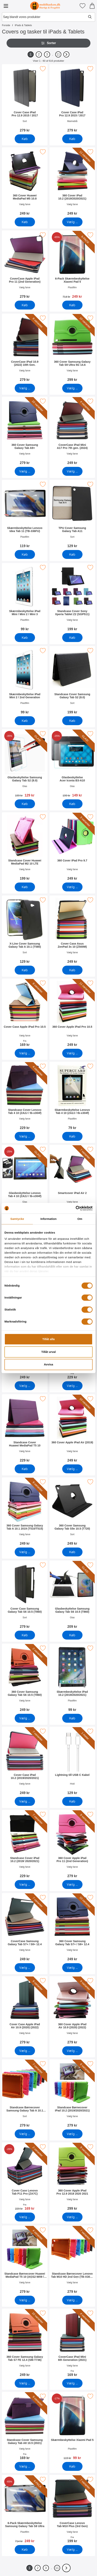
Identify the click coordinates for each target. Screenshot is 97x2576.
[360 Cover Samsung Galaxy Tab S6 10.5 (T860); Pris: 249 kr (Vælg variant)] (24, 1679)
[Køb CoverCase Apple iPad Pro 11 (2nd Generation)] (25, 305)
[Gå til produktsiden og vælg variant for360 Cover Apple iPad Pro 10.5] (72, 1053)
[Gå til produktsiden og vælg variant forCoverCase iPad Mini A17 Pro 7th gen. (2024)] (72, 471)
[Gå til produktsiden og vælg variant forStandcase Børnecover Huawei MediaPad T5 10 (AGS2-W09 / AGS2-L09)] (25, 2300)
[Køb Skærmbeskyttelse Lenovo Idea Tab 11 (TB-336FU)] (25, 554)
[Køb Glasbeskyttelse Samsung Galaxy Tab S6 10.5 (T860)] (72, 1635)
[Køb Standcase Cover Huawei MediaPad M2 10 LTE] (25, 887)
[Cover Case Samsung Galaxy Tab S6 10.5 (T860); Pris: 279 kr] (24, 1596)
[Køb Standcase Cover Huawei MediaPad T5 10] (25, 1468)
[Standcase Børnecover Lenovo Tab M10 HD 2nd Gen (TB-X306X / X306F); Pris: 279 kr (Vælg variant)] (72, 2261)
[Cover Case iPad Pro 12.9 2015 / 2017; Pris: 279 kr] (24, 99)
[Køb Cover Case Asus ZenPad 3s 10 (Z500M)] (72, 970)
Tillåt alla (48, 1339)
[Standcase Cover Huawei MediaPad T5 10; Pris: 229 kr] (24, 1429)
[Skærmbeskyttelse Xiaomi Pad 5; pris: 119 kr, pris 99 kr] (72, 2427)
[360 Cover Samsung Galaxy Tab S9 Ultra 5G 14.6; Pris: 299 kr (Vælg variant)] (72, 349)
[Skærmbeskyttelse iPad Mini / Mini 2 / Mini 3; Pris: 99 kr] (24, 598)
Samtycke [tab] (17, 1218)
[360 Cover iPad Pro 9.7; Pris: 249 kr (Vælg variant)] (72, 848)
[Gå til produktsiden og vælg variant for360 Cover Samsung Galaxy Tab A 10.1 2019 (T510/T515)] (25, 1552)
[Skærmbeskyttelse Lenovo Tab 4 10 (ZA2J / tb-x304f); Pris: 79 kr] (72, 1097)
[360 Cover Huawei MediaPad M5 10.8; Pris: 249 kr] (24, 182)
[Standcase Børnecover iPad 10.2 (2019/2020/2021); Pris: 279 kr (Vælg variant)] (72, 2094)
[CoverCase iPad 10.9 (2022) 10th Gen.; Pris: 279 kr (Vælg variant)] (24, 349)
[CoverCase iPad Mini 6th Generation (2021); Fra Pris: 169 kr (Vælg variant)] (72, 2344)
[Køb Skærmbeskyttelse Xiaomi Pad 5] (72, 2466)
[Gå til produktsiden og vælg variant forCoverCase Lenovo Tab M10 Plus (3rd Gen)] (72, 2549)
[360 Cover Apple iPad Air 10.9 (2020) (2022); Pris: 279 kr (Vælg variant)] (72, 2011)
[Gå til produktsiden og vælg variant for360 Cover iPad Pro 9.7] (72, 887)
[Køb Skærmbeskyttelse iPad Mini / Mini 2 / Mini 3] (25, 637)
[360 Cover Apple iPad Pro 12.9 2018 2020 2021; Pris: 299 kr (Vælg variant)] (72, 2178)
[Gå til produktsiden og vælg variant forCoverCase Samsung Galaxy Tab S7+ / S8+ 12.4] (25, 1967)
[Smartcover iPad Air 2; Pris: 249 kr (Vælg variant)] (72, 1180)
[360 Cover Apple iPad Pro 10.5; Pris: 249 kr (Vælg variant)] (72, 1014)
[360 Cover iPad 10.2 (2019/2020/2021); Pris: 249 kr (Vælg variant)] (72, 182)
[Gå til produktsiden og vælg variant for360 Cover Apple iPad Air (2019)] (72, 1468)
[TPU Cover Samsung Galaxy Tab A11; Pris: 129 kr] (72, 515)
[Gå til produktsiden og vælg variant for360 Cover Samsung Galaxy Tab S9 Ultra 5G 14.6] (72, 388)
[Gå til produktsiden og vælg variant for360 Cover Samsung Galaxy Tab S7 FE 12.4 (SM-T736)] (25, 2383)
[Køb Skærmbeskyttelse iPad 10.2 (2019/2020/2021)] (72, 1718)
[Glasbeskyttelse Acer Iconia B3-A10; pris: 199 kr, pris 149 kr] (72, 764)
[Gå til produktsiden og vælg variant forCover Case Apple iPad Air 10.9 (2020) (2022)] (25, 2050)
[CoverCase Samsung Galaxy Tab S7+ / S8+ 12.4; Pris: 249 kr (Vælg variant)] (24, 1928)
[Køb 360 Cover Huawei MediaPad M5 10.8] (25, 221)
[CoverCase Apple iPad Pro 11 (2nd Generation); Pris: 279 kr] (24, 266)
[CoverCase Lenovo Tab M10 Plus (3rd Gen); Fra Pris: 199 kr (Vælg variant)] (72, 2510)
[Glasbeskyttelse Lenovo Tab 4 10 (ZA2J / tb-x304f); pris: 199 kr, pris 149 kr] (24, 1180)
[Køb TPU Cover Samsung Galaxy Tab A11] (72, 554)
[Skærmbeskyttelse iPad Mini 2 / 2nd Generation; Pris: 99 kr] (24, 681)
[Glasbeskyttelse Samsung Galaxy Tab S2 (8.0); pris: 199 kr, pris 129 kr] (24, 764)
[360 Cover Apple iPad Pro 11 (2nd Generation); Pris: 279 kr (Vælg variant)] (72, 1845)
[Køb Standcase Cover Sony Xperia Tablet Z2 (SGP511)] (72, 637)
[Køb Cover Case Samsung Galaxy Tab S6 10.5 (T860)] (25, 1635)
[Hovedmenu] (6, 6)
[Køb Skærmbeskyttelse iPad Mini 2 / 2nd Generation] (25, 720)
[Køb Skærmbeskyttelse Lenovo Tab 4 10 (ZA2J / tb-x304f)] (72, 1136)
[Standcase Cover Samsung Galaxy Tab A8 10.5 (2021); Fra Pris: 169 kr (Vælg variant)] (24, 2427)
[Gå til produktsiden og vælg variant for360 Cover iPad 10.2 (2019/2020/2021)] (72, 221)
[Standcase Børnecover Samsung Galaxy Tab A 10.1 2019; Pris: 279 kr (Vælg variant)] (24, 2094)
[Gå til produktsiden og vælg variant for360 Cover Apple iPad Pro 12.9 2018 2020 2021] (72, 2217)
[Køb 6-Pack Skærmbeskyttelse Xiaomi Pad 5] (72, 305)
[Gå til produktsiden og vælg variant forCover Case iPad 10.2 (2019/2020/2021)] (25, 1801)
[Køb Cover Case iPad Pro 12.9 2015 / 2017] (25, 138)
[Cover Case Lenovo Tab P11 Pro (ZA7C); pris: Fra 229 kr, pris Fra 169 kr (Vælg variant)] (24, 2178)
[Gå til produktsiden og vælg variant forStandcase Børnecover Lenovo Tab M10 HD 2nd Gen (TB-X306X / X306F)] (72, 2300)
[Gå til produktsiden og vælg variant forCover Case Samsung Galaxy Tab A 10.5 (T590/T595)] (25, 1385)
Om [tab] (79, 1218)
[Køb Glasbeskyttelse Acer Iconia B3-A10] (72, 803)
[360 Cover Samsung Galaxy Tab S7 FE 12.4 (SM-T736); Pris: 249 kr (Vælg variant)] (24, 2344)
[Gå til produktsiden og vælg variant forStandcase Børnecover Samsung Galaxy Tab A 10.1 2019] (25, 2133)
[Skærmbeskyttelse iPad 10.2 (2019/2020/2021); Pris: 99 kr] (72, 1679)
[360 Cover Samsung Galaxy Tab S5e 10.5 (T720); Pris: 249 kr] (72, 1513)
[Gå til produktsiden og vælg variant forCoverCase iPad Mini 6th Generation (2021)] (72, 2383)
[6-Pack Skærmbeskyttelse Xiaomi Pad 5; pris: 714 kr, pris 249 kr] (72, 266)
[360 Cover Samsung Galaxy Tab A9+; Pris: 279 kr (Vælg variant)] (24, 432)
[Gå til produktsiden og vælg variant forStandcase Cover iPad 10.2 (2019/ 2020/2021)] (25, 1884)
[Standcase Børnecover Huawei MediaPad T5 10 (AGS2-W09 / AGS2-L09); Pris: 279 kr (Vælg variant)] (24, 2261)
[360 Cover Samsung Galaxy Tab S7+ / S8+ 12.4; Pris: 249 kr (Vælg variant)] (72, 1928)
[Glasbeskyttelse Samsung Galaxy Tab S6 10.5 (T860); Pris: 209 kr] (72, 1596)
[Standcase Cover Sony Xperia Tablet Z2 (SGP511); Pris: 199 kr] (72, 598)
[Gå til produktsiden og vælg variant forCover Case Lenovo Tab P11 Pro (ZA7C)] (25, 2217)
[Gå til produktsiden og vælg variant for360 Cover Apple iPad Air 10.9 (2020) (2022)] (72, 2050)
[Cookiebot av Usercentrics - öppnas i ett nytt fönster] (76, 1208)
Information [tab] (48, 1218)
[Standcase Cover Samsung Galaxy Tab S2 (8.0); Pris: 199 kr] (72, 681)
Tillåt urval (48, 1351)
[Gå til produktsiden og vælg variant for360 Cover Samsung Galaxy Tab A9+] (25, 471)
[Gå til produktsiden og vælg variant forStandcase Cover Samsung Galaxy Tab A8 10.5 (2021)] (25, 2466)
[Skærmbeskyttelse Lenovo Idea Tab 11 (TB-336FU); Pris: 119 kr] (24, 515)
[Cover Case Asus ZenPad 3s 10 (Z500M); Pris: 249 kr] (72, 931)
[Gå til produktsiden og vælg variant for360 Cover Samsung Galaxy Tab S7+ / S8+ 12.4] (72, 1967)
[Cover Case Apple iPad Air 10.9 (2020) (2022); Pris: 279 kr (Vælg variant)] (24, 2011)
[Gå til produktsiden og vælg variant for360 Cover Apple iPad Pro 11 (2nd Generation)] (72, 1884)
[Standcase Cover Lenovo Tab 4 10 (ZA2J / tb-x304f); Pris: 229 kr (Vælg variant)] (24, 1097)
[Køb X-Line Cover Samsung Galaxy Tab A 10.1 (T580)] (25, 970)
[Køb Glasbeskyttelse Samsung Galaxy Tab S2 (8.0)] (25, 803)
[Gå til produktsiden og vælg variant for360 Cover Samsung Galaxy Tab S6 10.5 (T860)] (25, 1718)
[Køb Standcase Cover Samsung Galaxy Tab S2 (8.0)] (72, 720)
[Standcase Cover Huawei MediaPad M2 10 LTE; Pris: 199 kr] (24, 848)
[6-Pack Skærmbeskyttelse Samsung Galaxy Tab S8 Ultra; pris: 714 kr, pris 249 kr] (24, 2510)
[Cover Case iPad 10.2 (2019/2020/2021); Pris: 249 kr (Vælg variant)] (24, 1762)
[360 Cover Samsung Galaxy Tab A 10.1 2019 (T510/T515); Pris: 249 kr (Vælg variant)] (24, 1513)
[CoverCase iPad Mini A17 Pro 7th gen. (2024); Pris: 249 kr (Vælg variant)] (72, 432)
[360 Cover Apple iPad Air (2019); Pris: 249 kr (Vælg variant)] (72, 1429)
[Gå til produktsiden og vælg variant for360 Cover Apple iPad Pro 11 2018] (72, 1385)
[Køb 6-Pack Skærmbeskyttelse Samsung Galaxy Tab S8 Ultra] (25, 2549)
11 (58, 55)
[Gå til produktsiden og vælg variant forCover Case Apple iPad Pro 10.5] (25, 1053)
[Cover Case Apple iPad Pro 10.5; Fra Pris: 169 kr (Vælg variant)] (24, 1014)
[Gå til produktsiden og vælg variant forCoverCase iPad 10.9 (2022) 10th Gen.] (25, 388)
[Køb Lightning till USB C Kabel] (72, 1801)
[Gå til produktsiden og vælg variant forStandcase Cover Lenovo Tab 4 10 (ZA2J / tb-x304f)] (25, 1136)
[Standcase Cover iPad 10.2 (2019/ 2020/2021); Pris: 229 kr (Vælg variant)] (24, 1845)
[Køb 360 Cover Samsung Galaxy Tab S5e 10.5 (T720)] (72, 1552)
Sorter (48, 43)
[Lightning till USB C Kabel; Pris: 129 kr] (72, 1762)
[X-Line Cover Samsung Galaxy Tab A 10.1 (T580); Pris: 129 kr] (24, 931)
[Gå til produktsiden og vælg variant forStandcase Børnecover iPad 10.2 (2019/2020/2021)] (72, 2133)
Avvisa (48, 1364)
